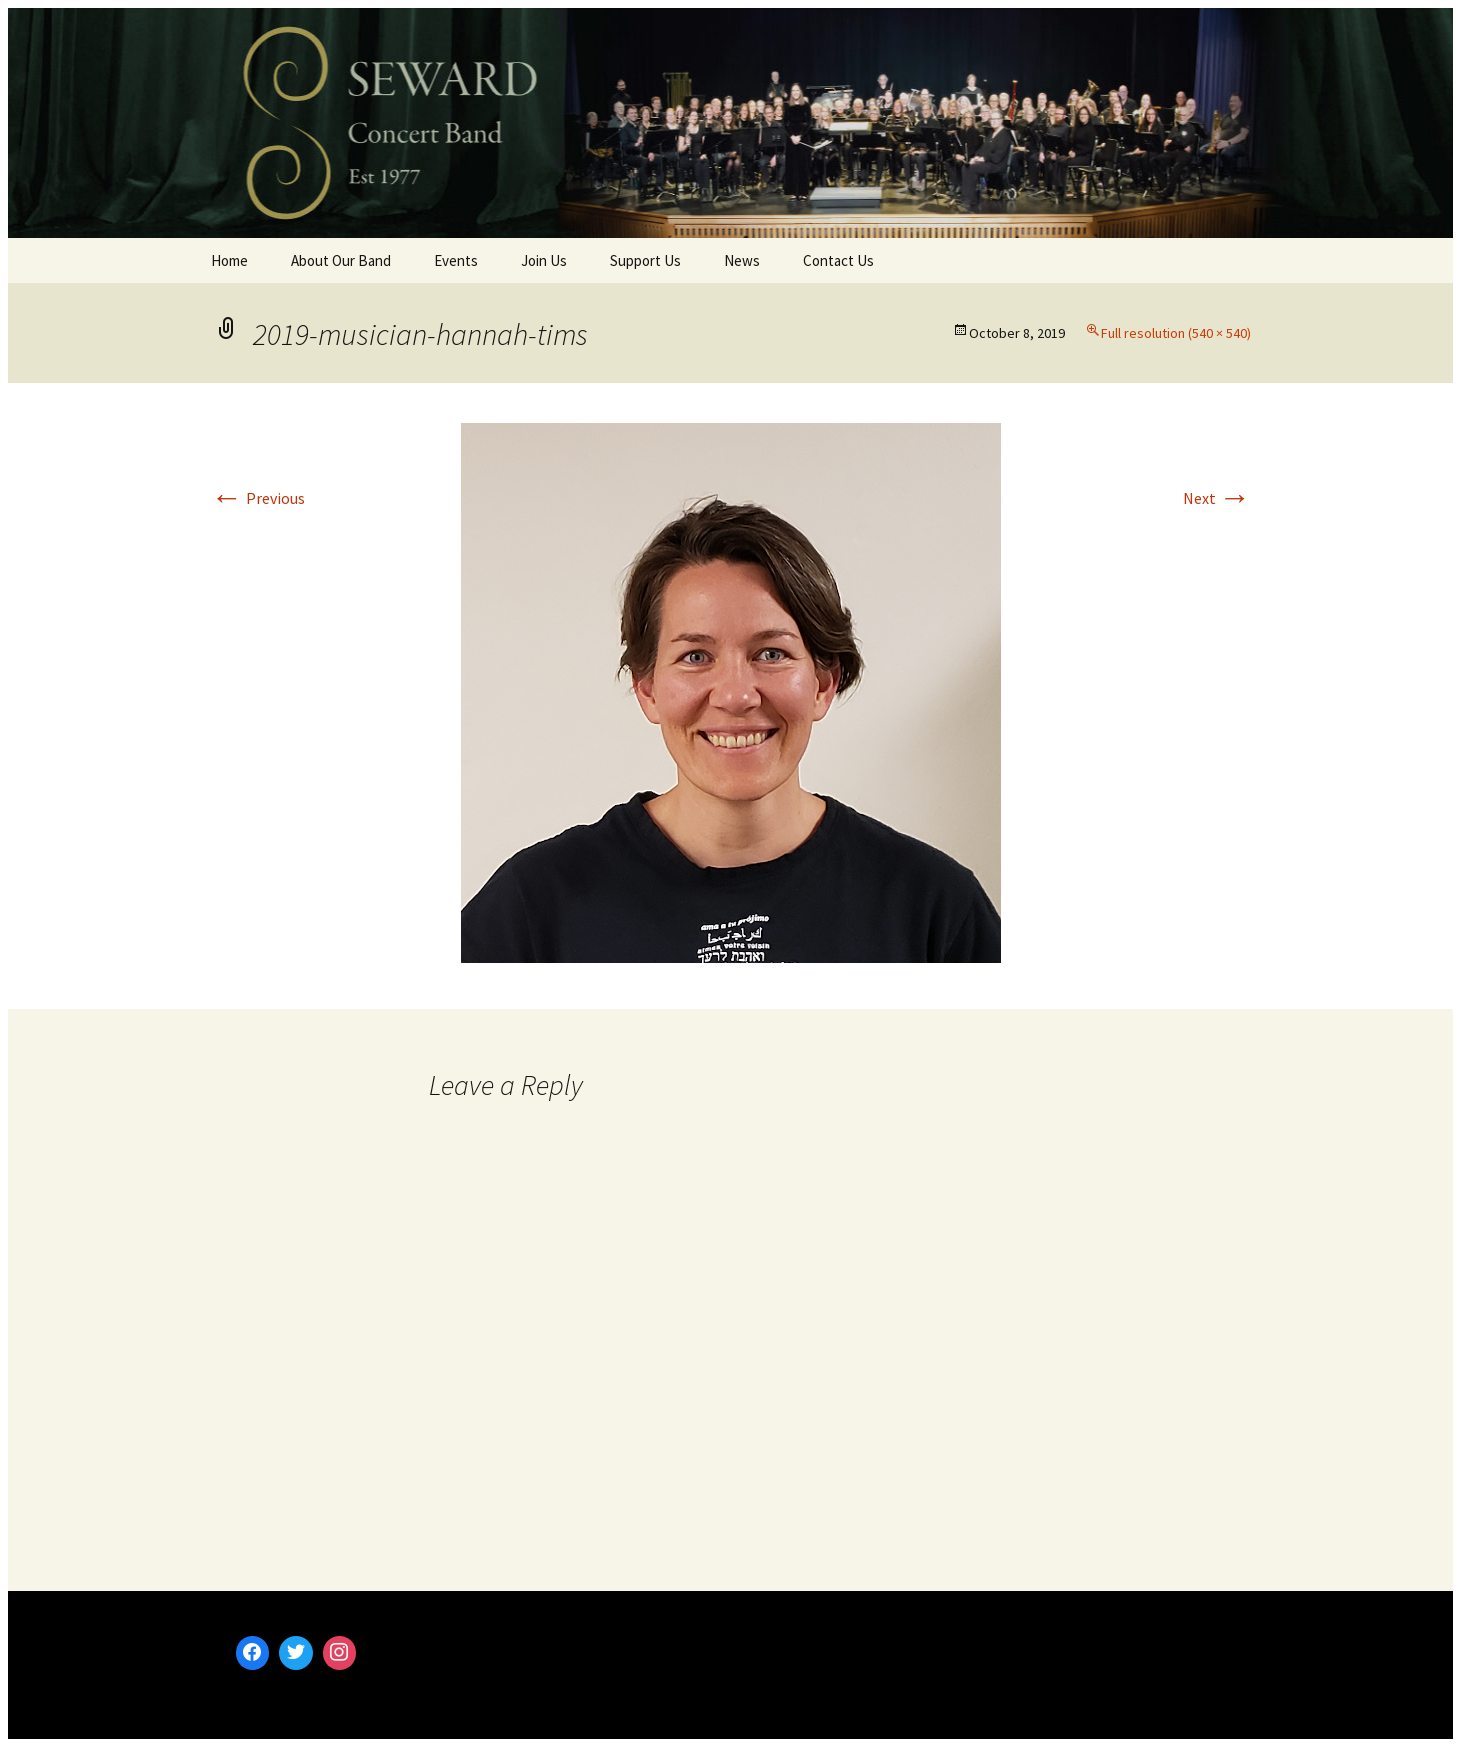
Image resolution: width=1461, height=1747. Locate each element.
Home (229, 260)
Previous (258, 498)
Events (456, 260)
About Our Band (341, 260)
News (742, 260)
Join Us (544, 260)
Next (1217, 498)
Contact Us (838, 260)
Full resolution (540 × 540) (1176, 333)
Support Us (645, 260)
